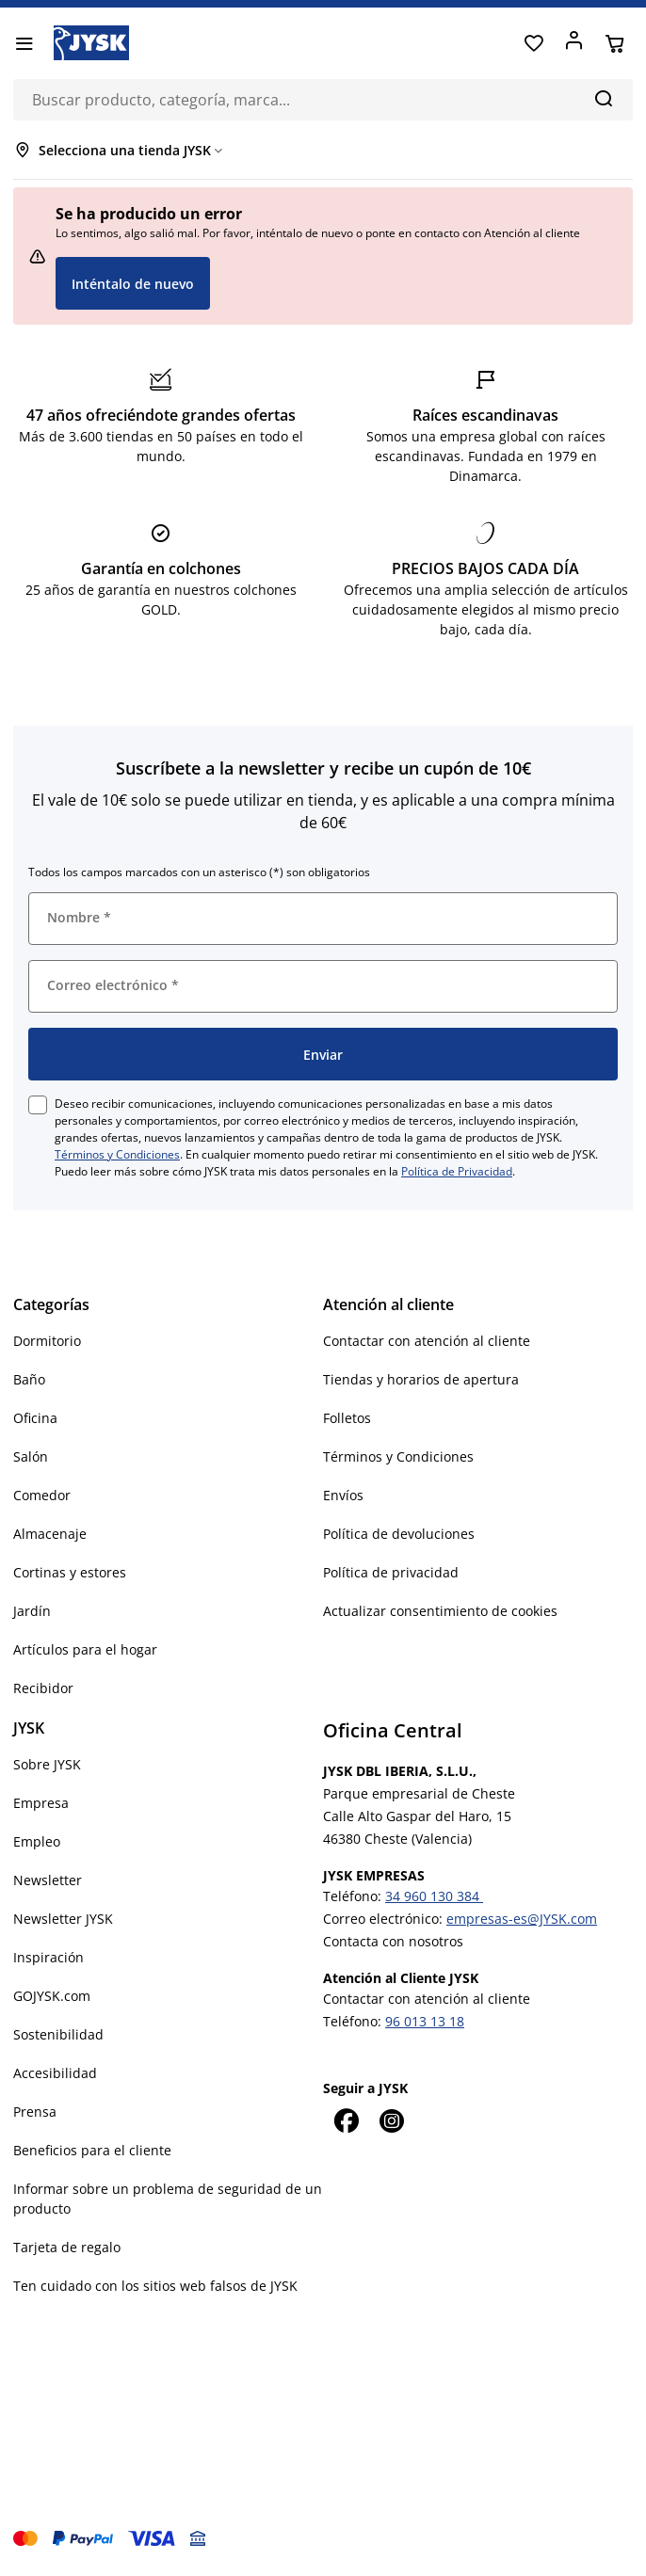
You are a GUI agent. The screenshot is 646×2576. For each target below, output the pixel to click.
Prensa (35, 2111)
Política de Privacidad (456, 1171)
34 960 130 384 (434, 1896)
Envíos (343, 1495)
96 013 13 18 (424, 2021)
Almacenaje (50, 1534)
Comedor (42, 1495)
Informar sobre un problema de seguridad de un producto (167, 2198)
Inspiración (48, 1957)
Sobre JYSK (47, 1764)
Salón (30, 1456)
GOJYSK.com (51, 1996)
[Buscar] (603, 98)
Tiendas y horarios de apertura (421, 1379)
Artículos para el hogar (85, 1649)
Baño (29, 1379)
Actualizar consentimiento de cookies (440, 1611)
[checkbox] (37, 1105)
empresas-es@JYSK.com (521, 1919)
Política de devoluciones (399, 1534)
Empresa (41, 1803)
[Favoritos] (533, 43)
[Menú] (24, 43)
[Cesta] (614, 43)
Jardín (32, 1611)
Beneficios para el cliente (92, 2150)
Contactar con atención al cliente (426, 1341)
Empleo (36, 1841)
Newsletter (47, 1880)
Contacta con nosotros (393, 1941)
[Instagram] (390, 2120)
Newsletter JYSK (63, 1919)
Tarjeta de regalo (67, 2247)
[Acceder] (574, 43)
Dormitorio (47, 1341)
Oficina (35, 1418)
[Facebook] (345, 2120)
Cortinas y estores (69, 1572)
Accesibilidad (55, 2073)
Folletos (347, 1418)
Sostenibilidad (58, 2034)
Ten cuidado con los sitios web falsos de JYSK (155, 2286)
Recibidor (43, 1688)
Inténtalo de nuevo (133, 284)
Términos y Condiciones (117, 1154)
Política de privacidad (391, 1572)
